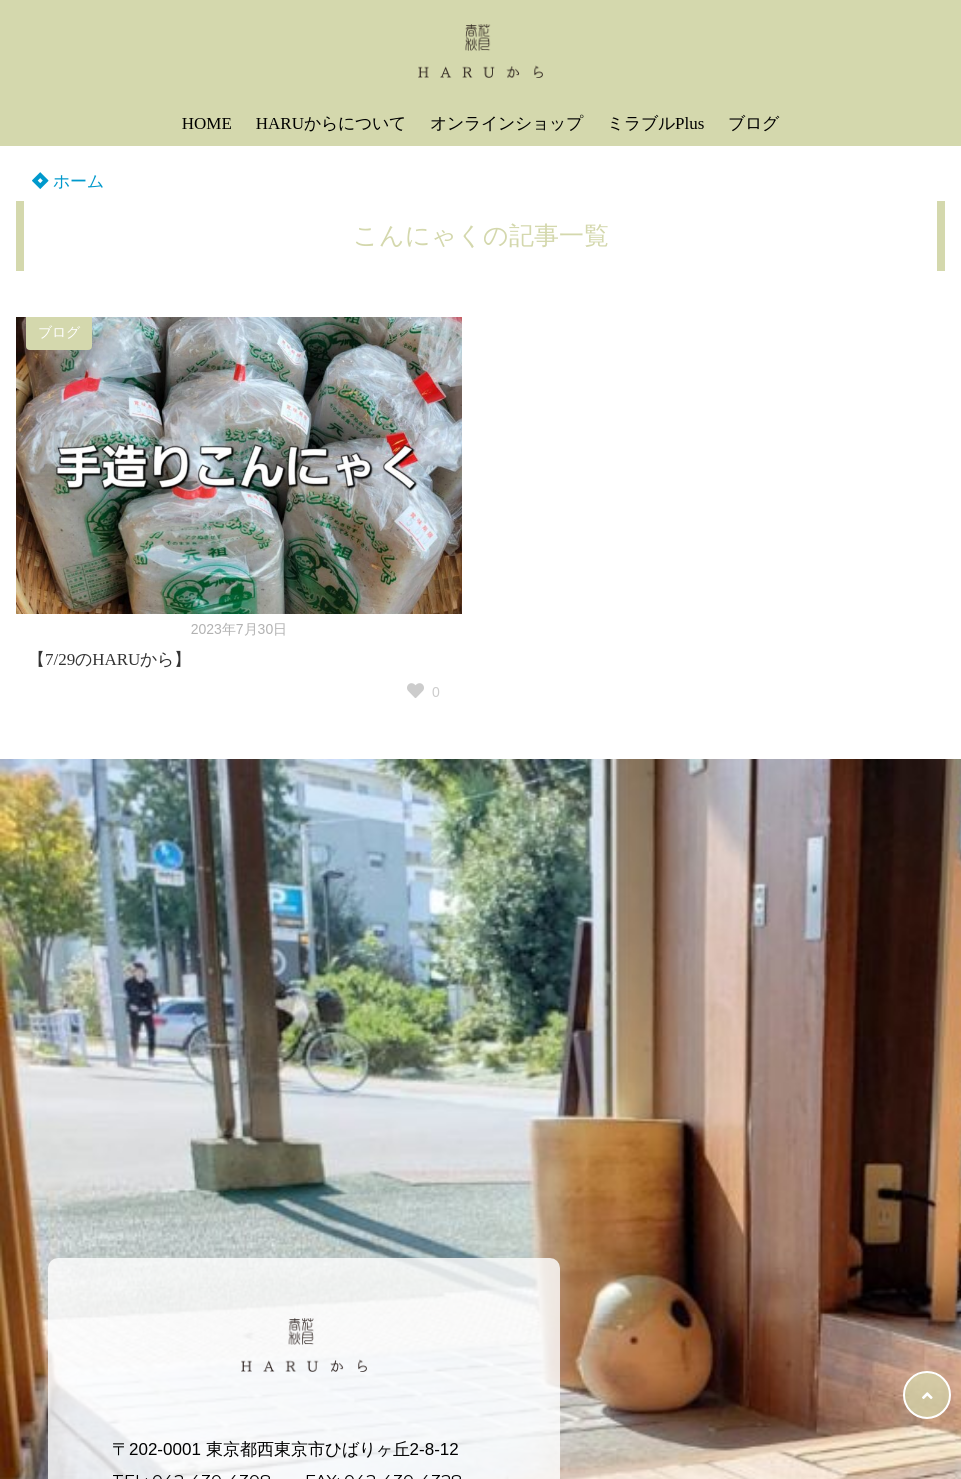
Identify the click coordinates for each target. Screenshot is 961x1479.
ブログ (753, 123)
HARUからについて (331, 123)
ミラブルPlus (655, 123)
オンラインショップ (506, 123)
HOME (207, 123)
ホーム (68, 181)
